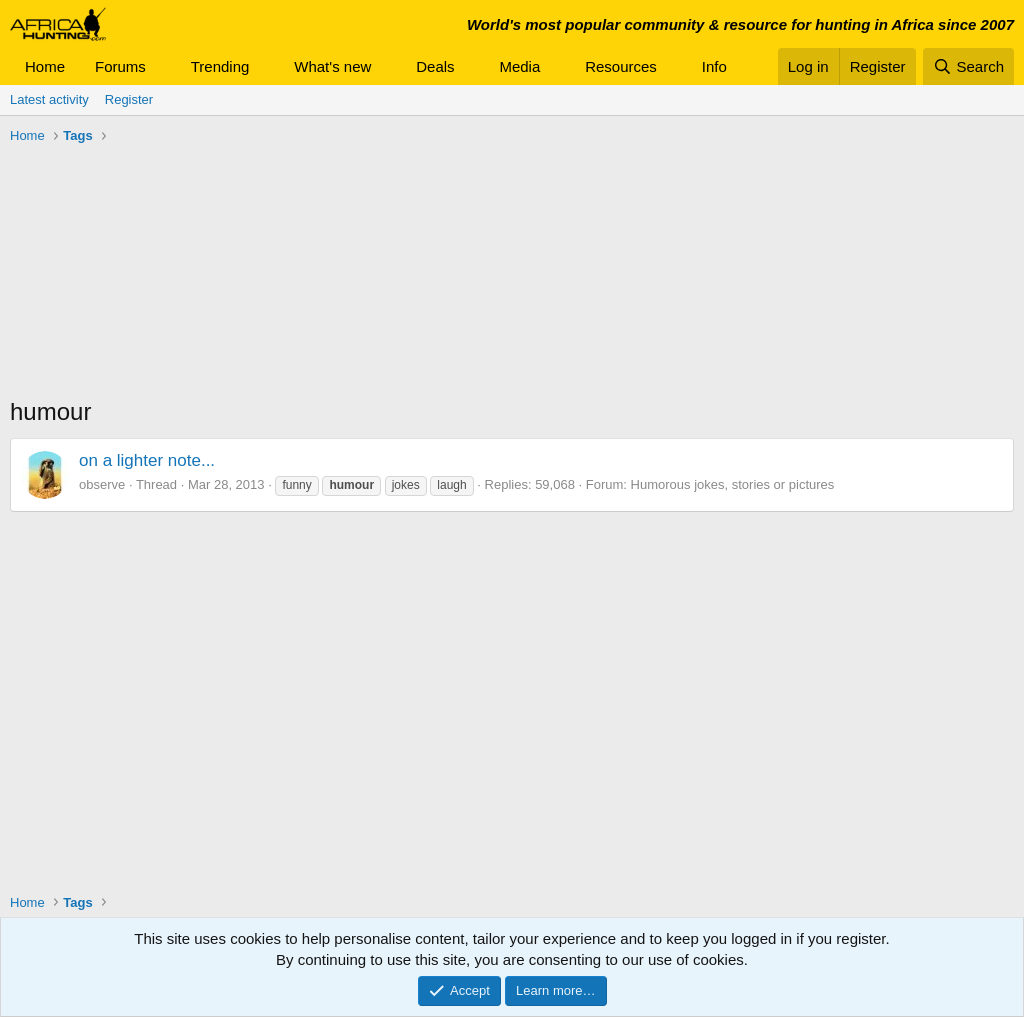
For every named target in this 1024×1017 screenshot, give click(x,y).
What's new (332, 66)
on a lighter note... (147, 460)
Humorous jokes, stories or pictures (733, 484)
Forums (120, 66)
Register (129, 99)
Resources (621, 66)
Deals (435, 66)
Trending (220, 66)
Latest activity (49, 99)
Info (714, 66)
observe (102, 484)
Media (519, 66)
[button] (162, 66)
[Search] (968, 66)
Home (45, 66)
